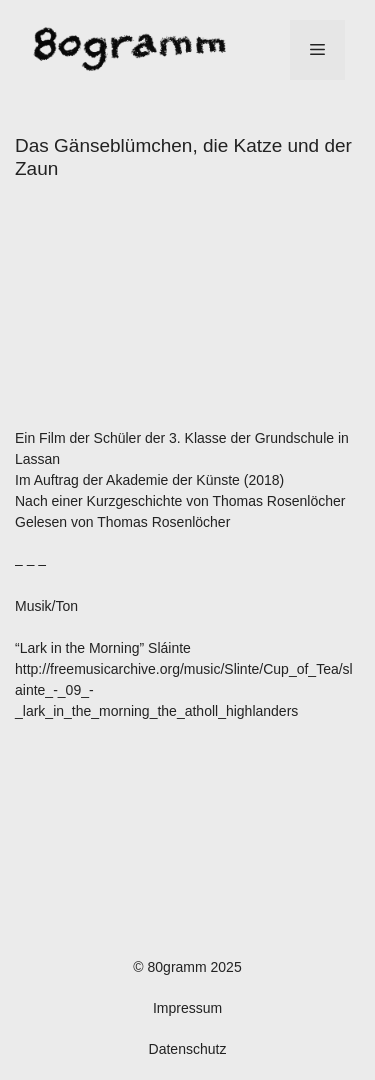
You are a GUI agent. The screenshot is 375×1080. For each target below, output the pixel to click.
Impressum (187, 1008)
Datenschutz (188, 1049)
